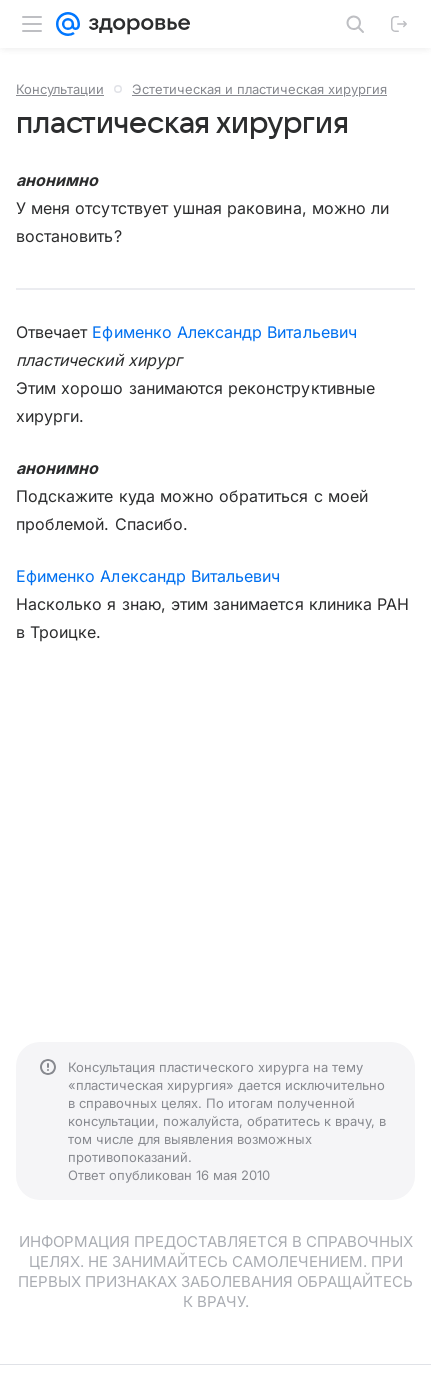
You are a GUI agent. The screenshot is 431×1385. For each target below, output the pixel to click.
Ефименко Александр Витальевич (224, 332)
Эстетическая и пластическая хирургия (259, 89)
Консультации (60, 89)
